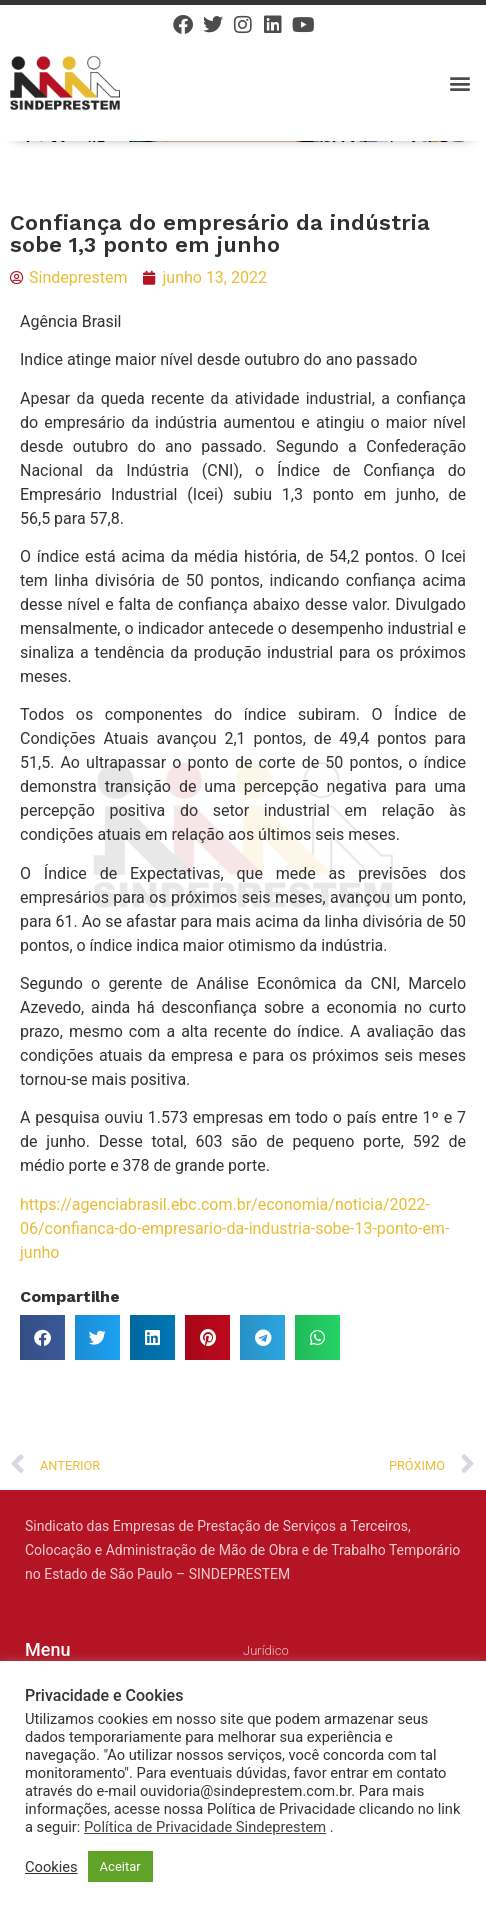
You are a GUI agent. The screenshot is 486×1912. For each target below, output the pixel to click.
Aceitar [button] (120, 1866)
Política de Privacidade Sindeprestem (205, 1827)
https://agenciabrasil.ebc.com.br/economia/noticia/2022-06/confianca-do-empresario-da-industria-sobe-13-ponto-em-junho (234, 1228)
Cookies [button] (51, 1867)
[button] (459, 82)
